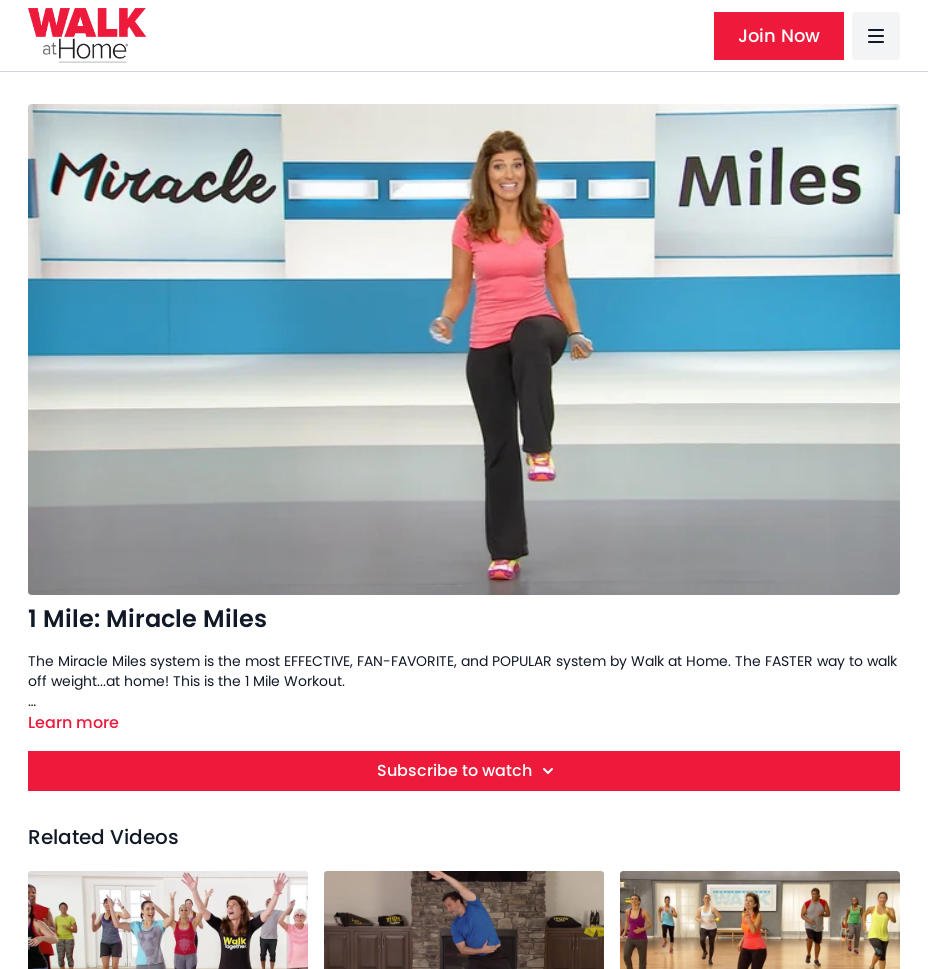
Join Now (779, 35)
